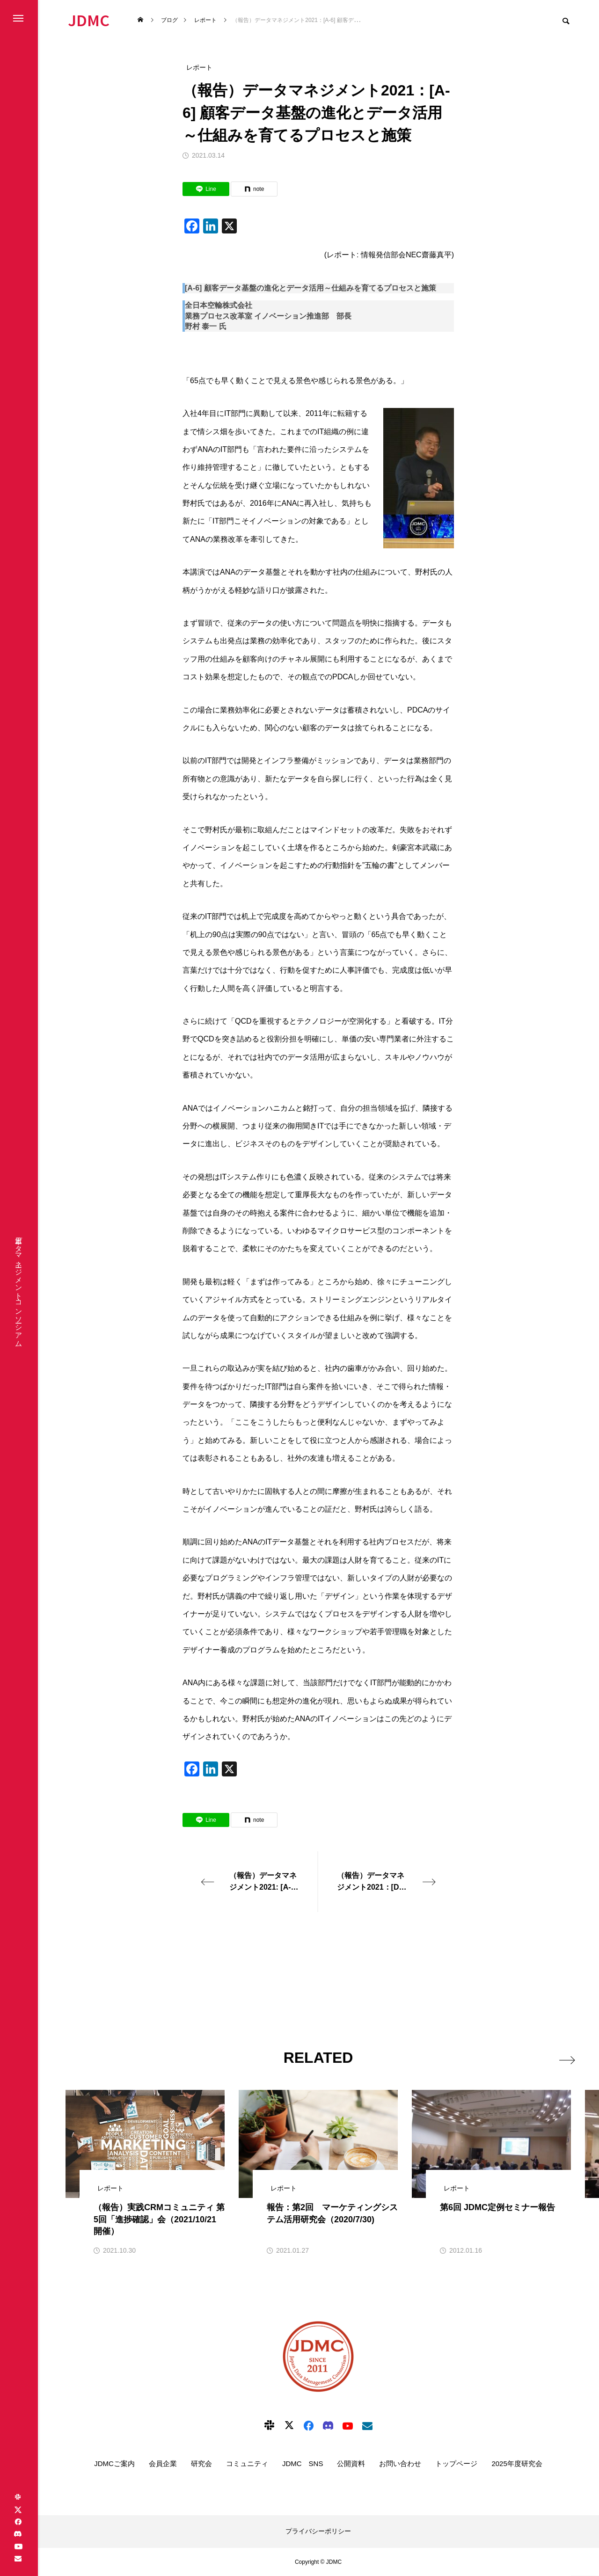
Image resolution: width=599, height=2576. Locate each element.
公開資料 (351, 2463)
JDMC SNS (302, 2463)
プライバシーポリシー (318, 2531)
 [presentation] (560, 2057)
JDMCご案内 (114, 2463)
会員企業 (163, 2463)
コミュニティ (247, 2463)
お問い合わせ (400, 2463)
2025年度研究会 (516, 2463)
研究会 (201, 2463)
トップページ (456, 2463)
